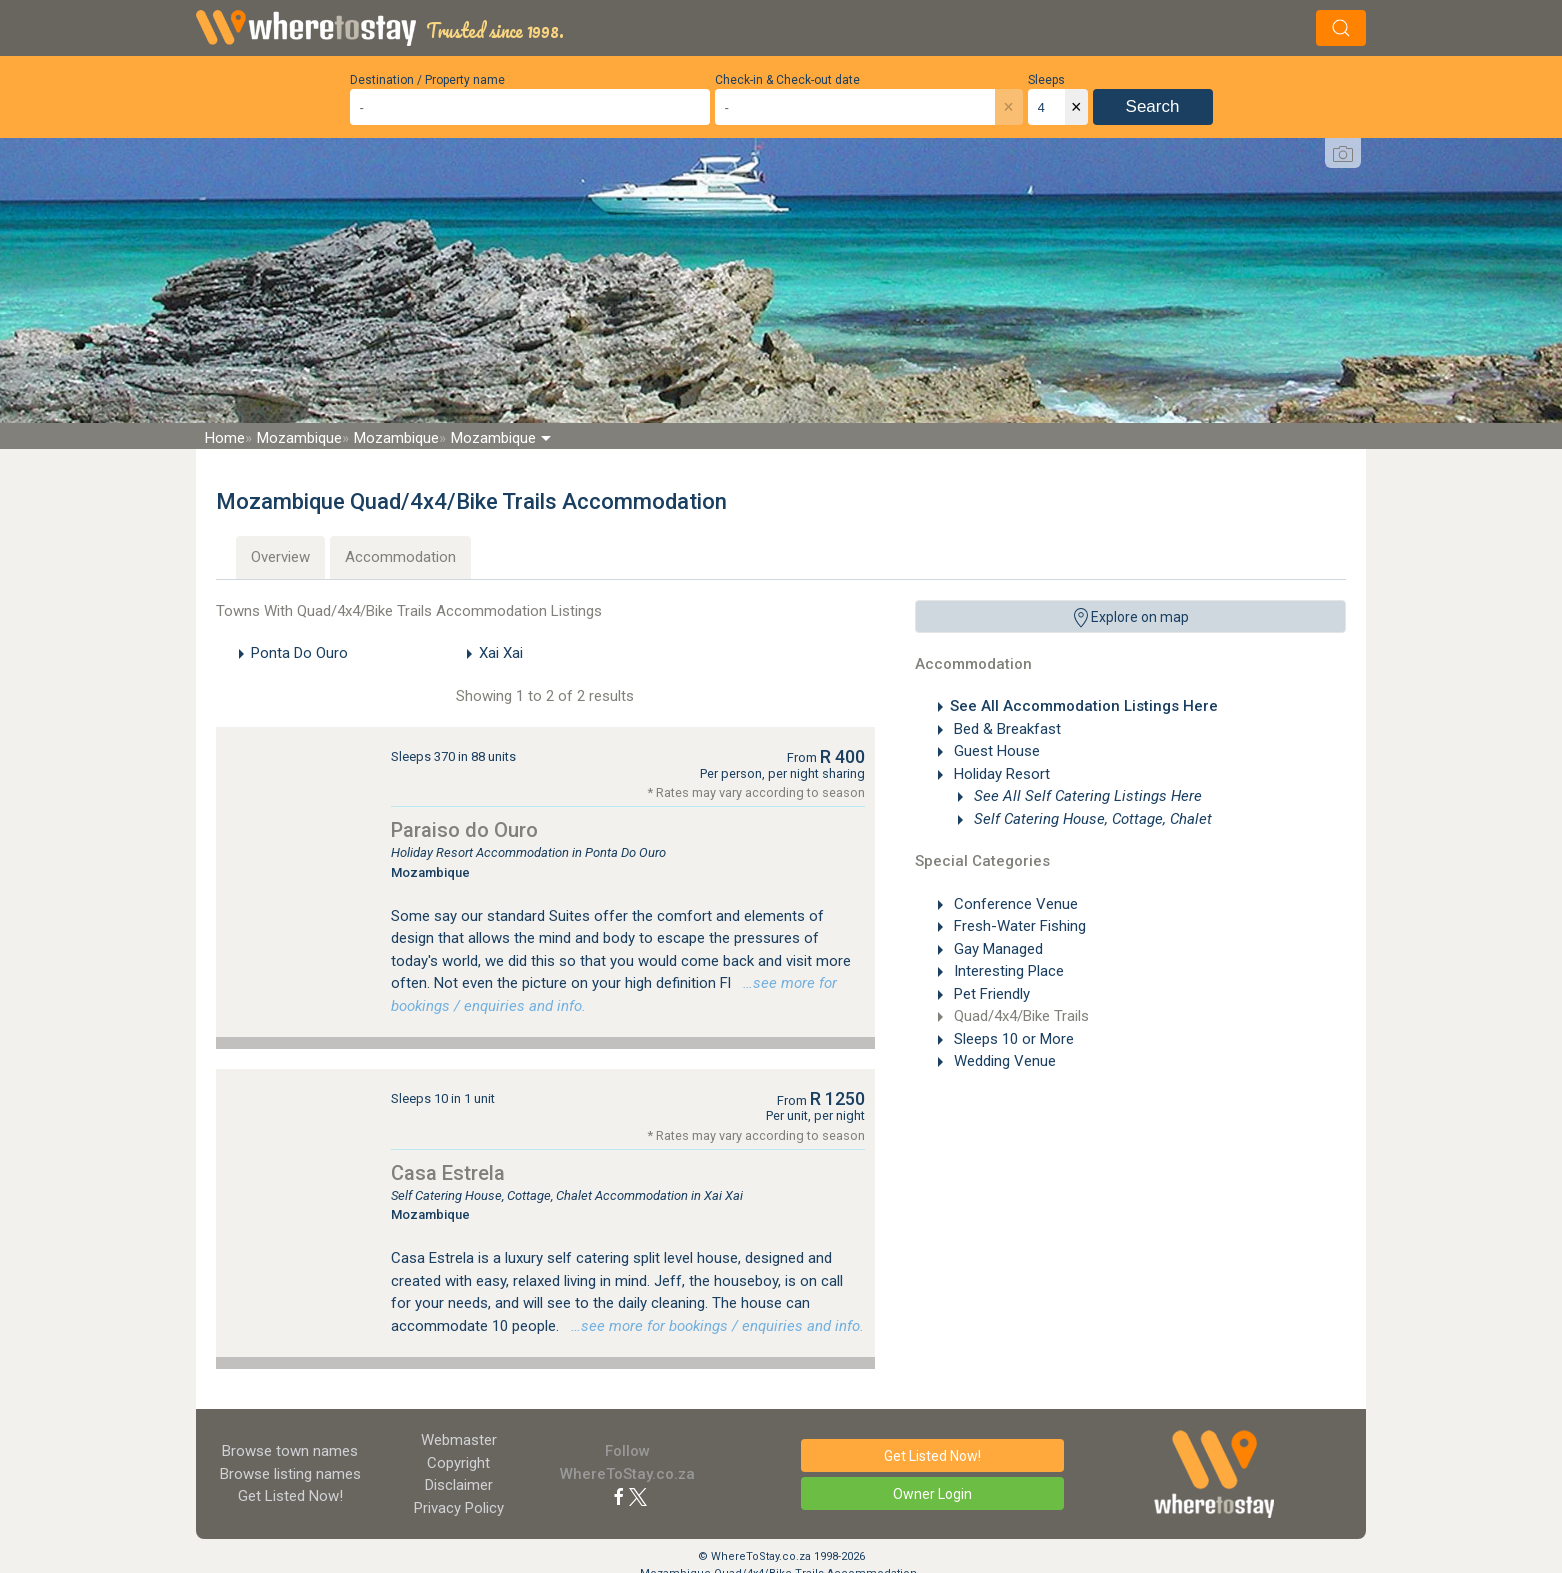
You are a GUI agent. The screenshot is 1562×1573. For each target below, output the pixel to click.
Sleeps (1046, 80)
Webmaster (459, 1440)
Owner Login (932, 1494)
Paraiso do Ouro (464, 830)
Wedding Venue (1003, 1061)
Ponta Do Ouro (299, 653)
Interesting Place (1007, 971)
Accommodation (400, 557)
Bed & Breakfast (1005, 729)
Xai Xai (501, 653)
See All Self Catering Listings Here (1086, 796)
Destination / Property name (427, 80)
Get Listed (290, 1496)
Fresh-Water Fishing (1018, 926)
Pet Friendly (990, 994)
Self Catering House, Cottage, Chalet (1091, 819)
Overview (280, 557)
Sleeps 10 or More (1012, 1039)
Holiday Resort (1000, 774)
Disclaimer (459, 1485)
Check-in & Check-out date (787, 80)
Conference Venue (1014, 904)
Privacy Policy (459, 1508)
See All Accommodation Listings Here (1084, 706)
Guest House (995, 751)
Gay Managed (996, 949)
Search (1153, 106)
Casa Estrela (448, 1173)
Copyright (458, 1463)
